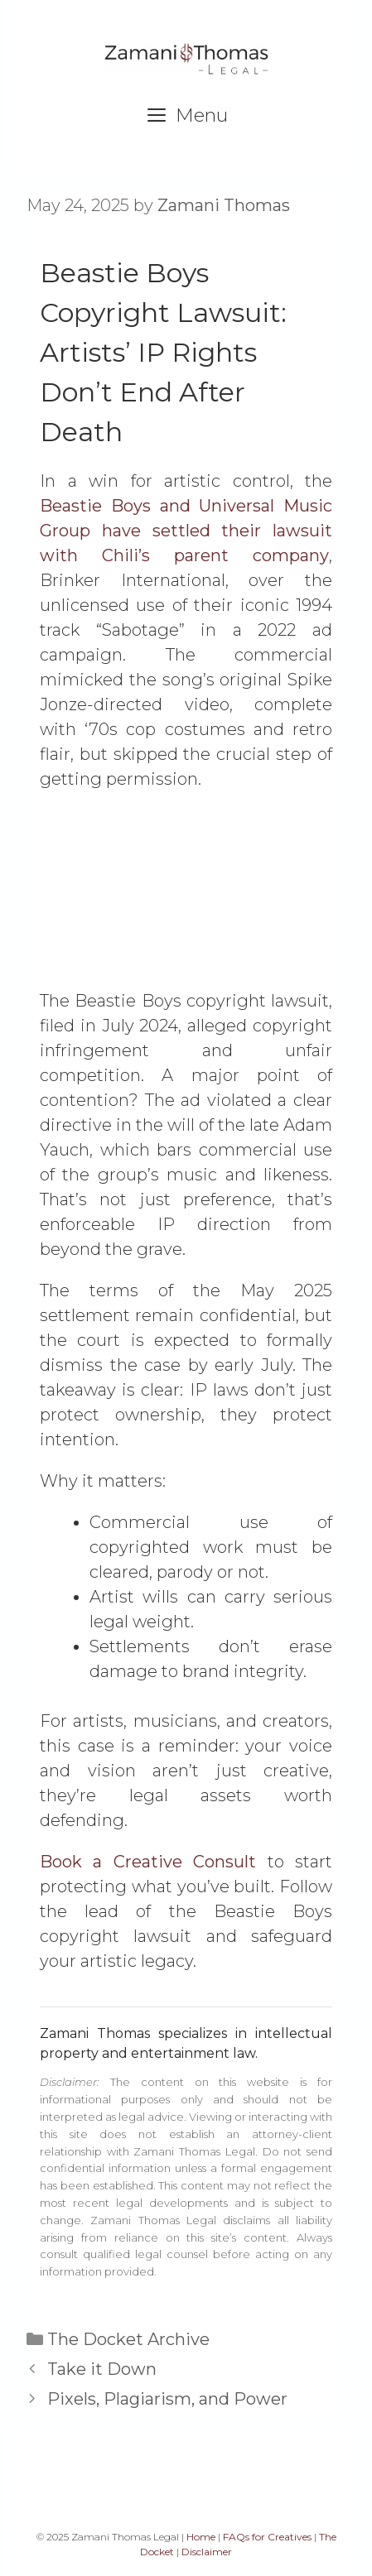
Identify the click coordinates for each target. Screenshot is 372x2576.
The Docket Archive (128, 2339)
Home (200, 2536)
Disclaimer (206, 2551)
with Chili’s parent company (184, 555)
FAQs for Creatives (267, 2536)
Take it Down (102, 2369)
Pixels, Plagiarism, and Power (167, 2399)
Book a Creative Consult (148, 1862)
